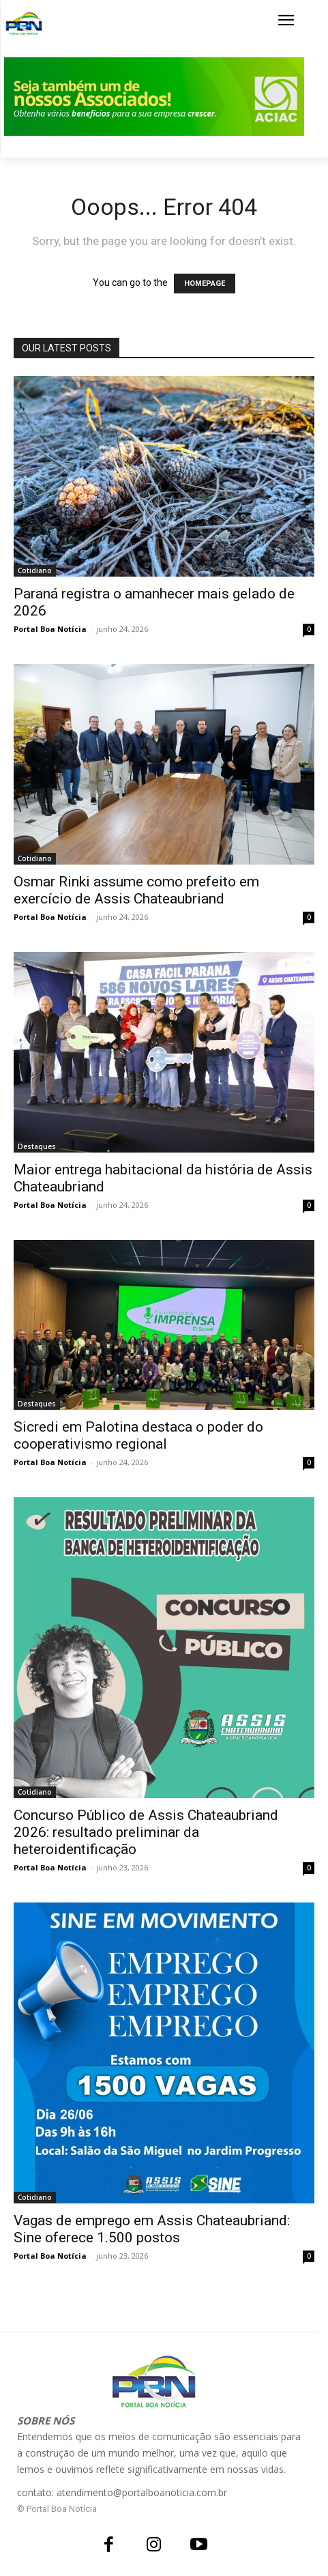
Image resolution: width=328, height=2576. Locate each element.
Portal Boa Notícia (50, 629)
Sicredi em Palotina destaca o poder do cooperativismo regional (138, 1435)
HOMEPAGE (204, 283)
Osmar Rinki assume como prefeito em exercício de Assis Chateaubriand (136, 890)
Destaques (37, 1146)
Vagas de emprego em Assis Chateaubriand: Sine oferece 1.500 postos (152, 2229)
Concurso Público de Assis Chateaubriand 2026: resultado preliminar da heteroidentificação (146, 1832)
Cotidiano (35, 570)
